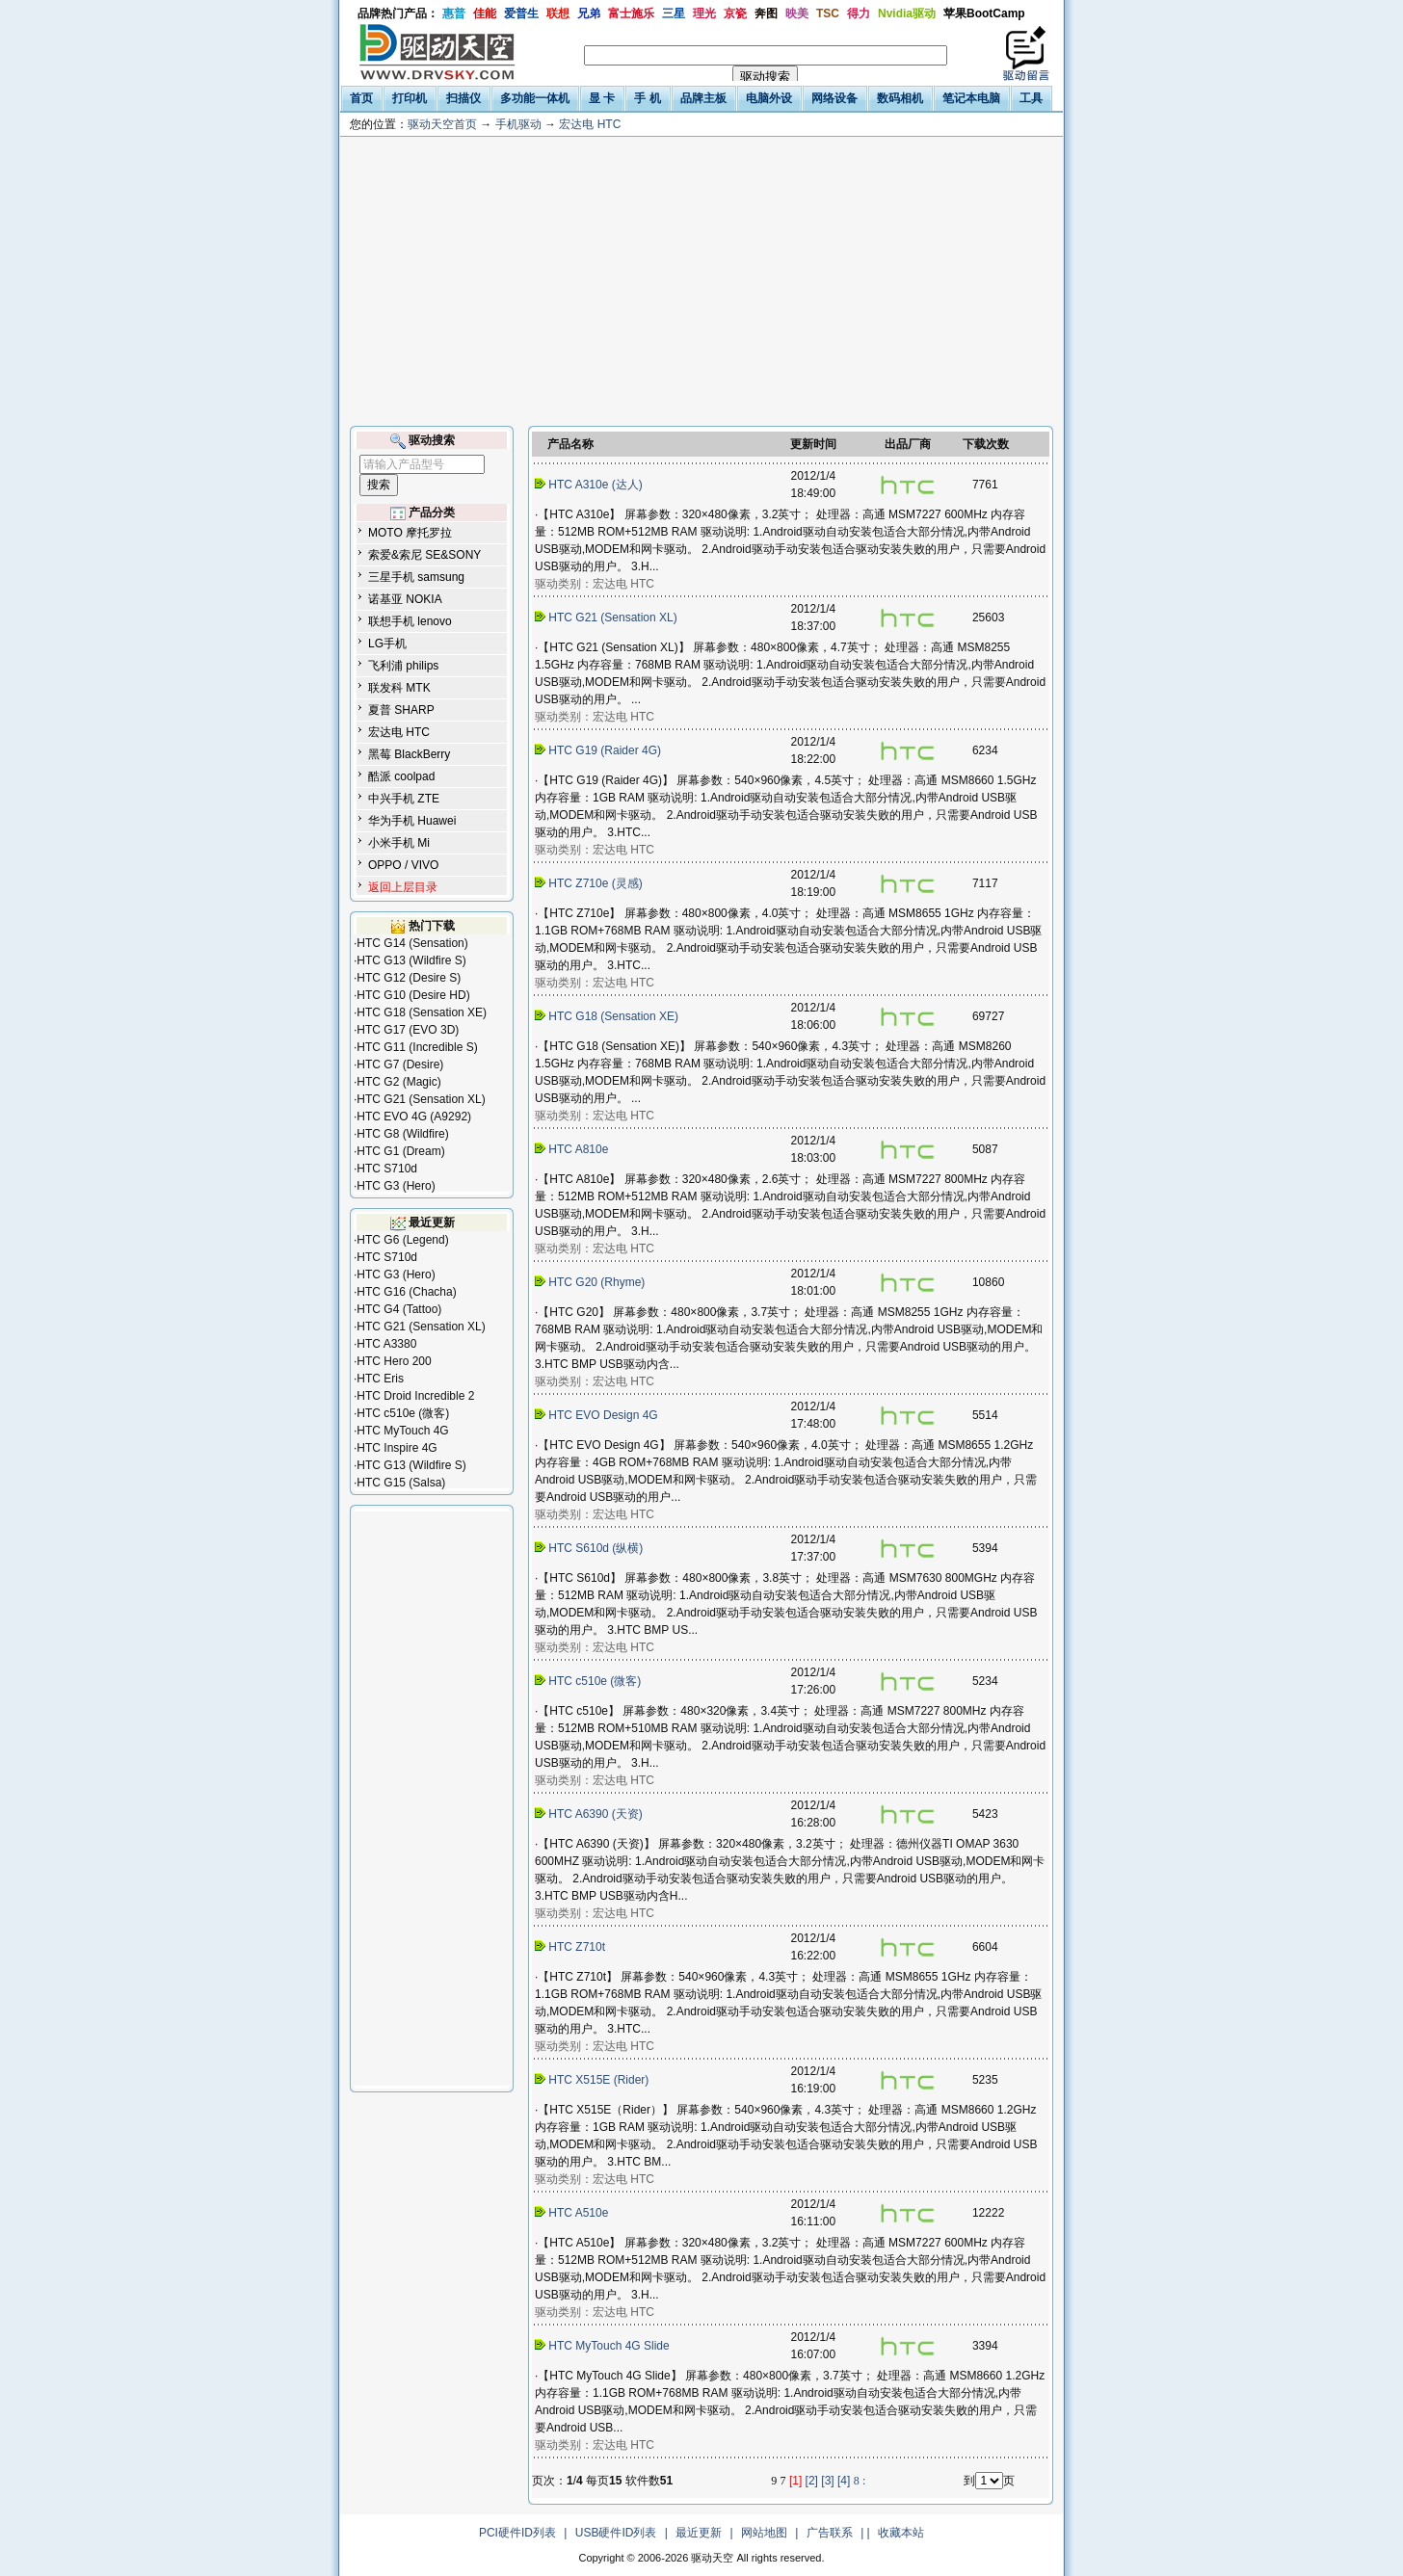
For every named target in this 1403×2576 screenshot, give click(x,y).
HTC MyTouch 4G (402, 1430)
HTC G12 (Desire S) (409, 978)
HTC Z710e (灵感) (590, 883)
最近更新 (698, 2532)
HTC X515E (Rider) (593, 2080)
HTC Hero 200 (394, 1361)
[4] (843, 2480)
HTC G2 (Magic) (398, 1082)
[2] (812, 2480)
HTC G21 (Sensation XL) (421, 1099)
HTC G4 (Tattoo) (399, 1309)
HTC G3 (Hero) (396, 1186)
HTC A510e (573, 2213)
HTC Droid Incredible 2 (415, 1396)
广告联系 (830, 2532)
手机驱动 (518, 124)
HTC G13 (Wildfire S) (411, 960)
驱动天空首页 (442, 124)
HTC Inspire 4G (397, 1448)
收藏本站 (901, 2532)
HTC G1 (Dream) (400, 1151)
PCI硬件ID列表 (517, 2532)
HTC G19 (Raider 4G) (599, 750)
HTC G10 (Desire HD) (413, 995)
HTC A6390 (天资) (590, 1814)
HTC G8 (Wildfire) (402, 1134)
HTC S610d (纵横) (591, 1548)
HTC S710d (387, 1168)
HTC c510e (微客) (403, 1413)
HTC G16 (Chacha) (406, 1292)
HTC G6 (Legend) (402, 1240)
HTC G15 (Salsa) (401, 1482)
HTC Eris (380, 1378)
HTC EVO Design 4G (598, 1415)
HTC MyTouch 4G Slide (604, 2346)
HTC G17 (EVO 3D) (408, 1030)
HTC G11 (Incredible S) (417, 1047)
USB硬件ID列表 (616, 2532)
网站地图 (764, 2532)
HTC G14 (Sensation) (412, 943)
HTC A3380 (386, 1344)
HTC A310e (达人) (590, 484)
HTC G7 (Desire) (400, 1064)
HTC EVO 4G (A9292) (414, 1116)
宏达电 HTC (590, 124)
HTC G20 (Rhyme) (592, 1282)
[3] (827, 2480)
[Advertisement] (701, 281)
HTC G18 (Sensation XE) (422, 1012)
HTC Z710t (571, 1947)
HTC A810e (573, 1149)
